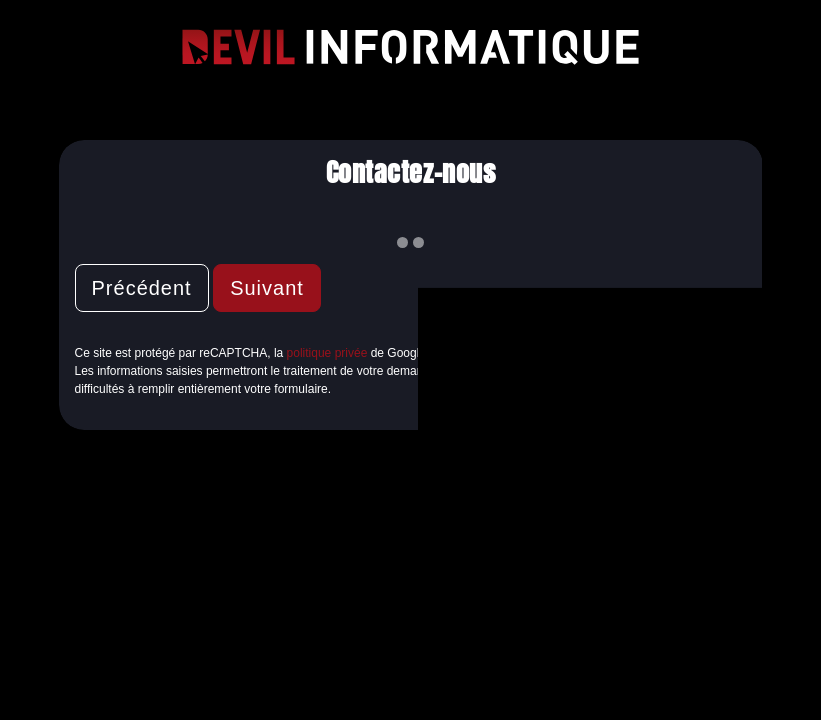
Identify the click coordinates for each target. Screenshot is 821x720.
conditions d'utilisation (519, 353)
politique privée (327, 353)
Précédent (142, 288)
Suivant (267, 288)
